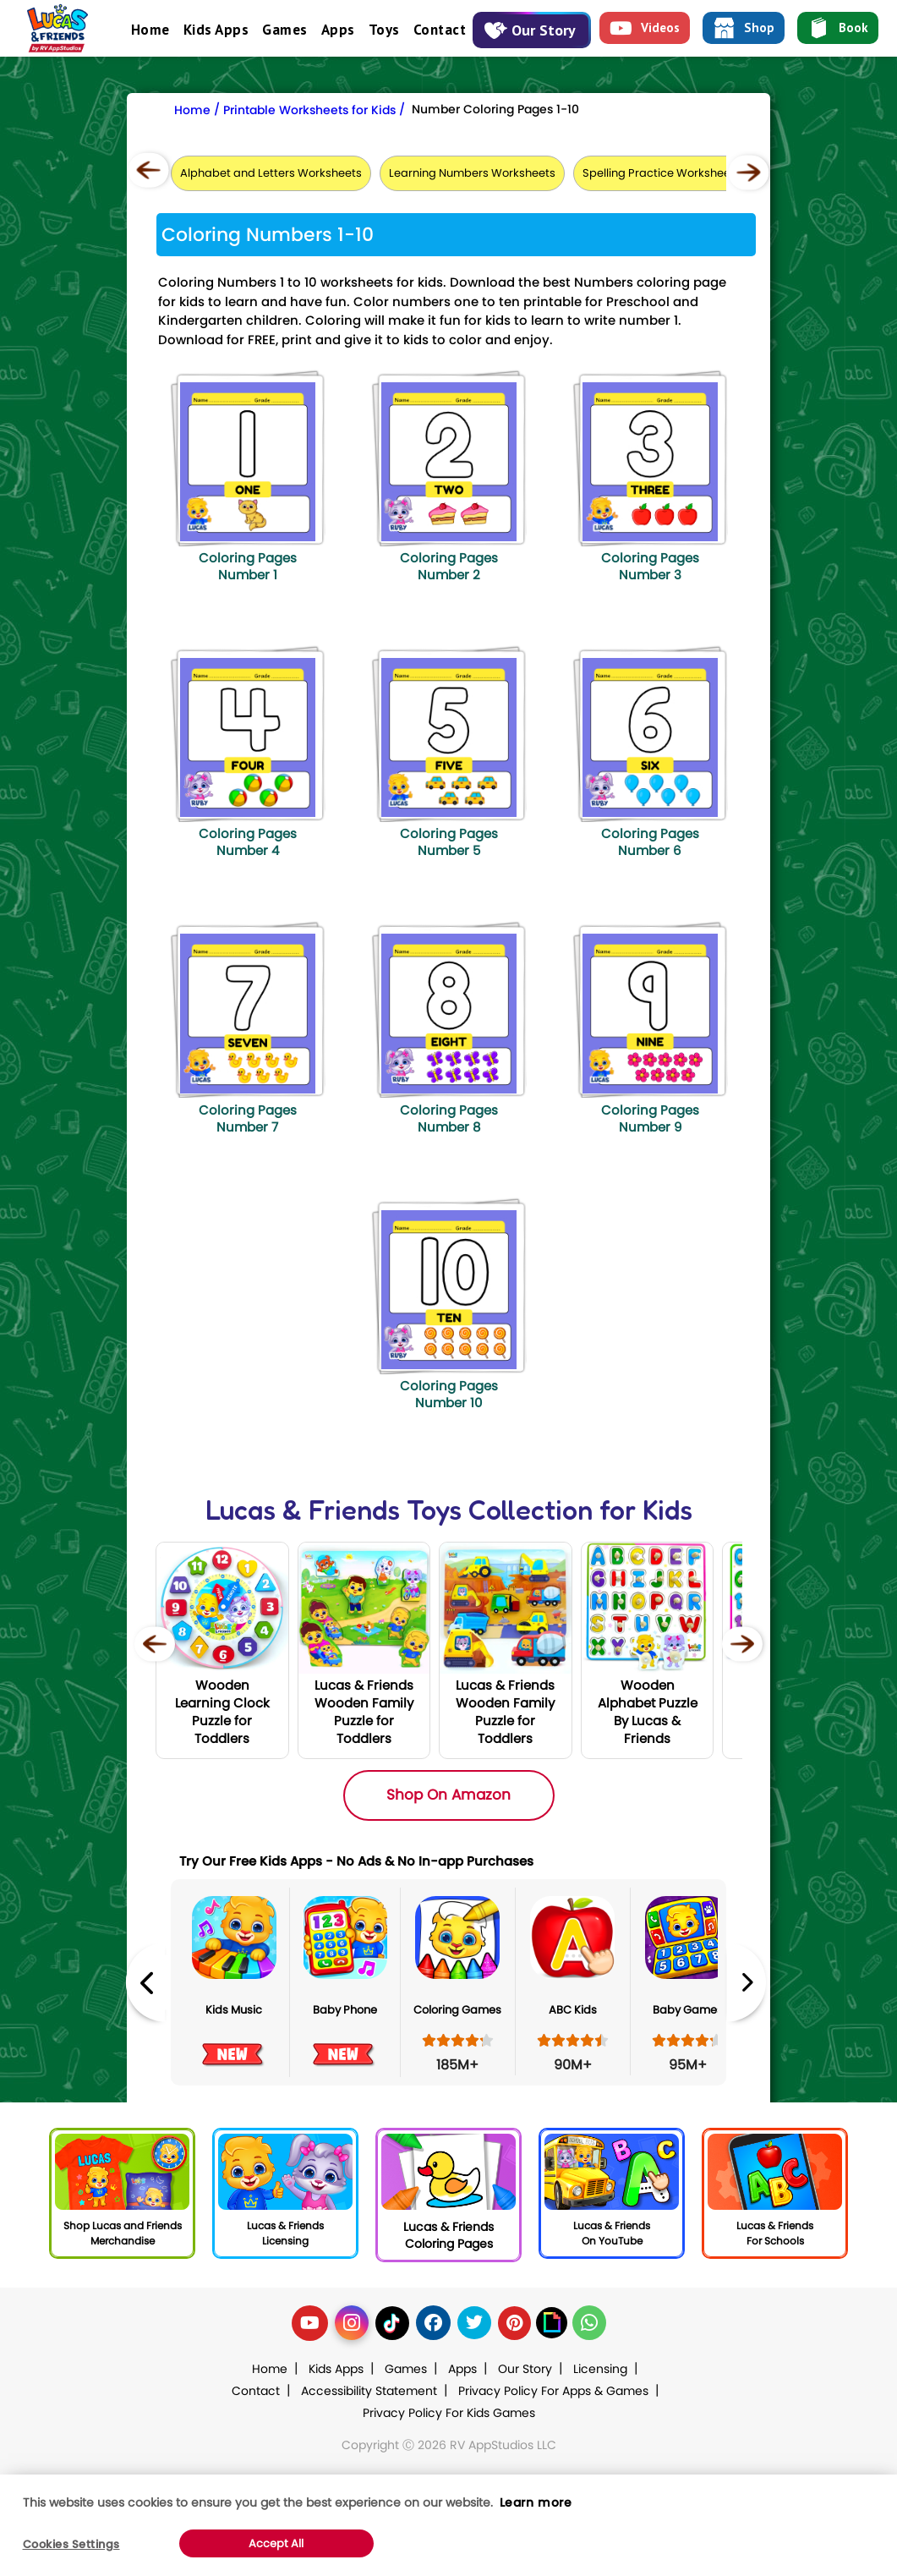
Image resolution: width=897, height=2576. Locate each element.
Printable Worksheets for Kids (309, 109)
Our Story (530, 30)
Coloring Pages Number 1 (248, 566)
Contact (440, 29)
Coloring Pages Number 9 (650, 1118)
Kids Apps (216, 29)
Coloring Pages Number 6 (650, 842)
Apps (338, 29)
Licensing (600, 2368)
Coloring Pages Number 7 (248, 1118)
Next (746, 1982)
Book (837, 28)
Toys (384, 29)
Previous (145, 1982)
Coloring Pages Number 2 (449, 566)
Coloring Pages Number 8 (449, 1118)
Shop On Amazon (448, 1794)
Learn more (536, 2502)
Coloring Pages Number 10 (449, 1394)
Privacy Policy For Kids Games (449, 2412)
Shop (743, 28)
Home (150, 29)
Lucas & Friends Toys (333, 1510)
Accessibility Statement (369, 2390)
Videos (645, 28)
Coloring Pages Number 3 (650, 566)
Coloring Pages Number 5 (449, 842)
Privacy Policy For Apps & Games (553, 2390)
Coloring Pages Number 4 (248, 842)
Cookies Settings (71, 2544)
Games (285, 29)
